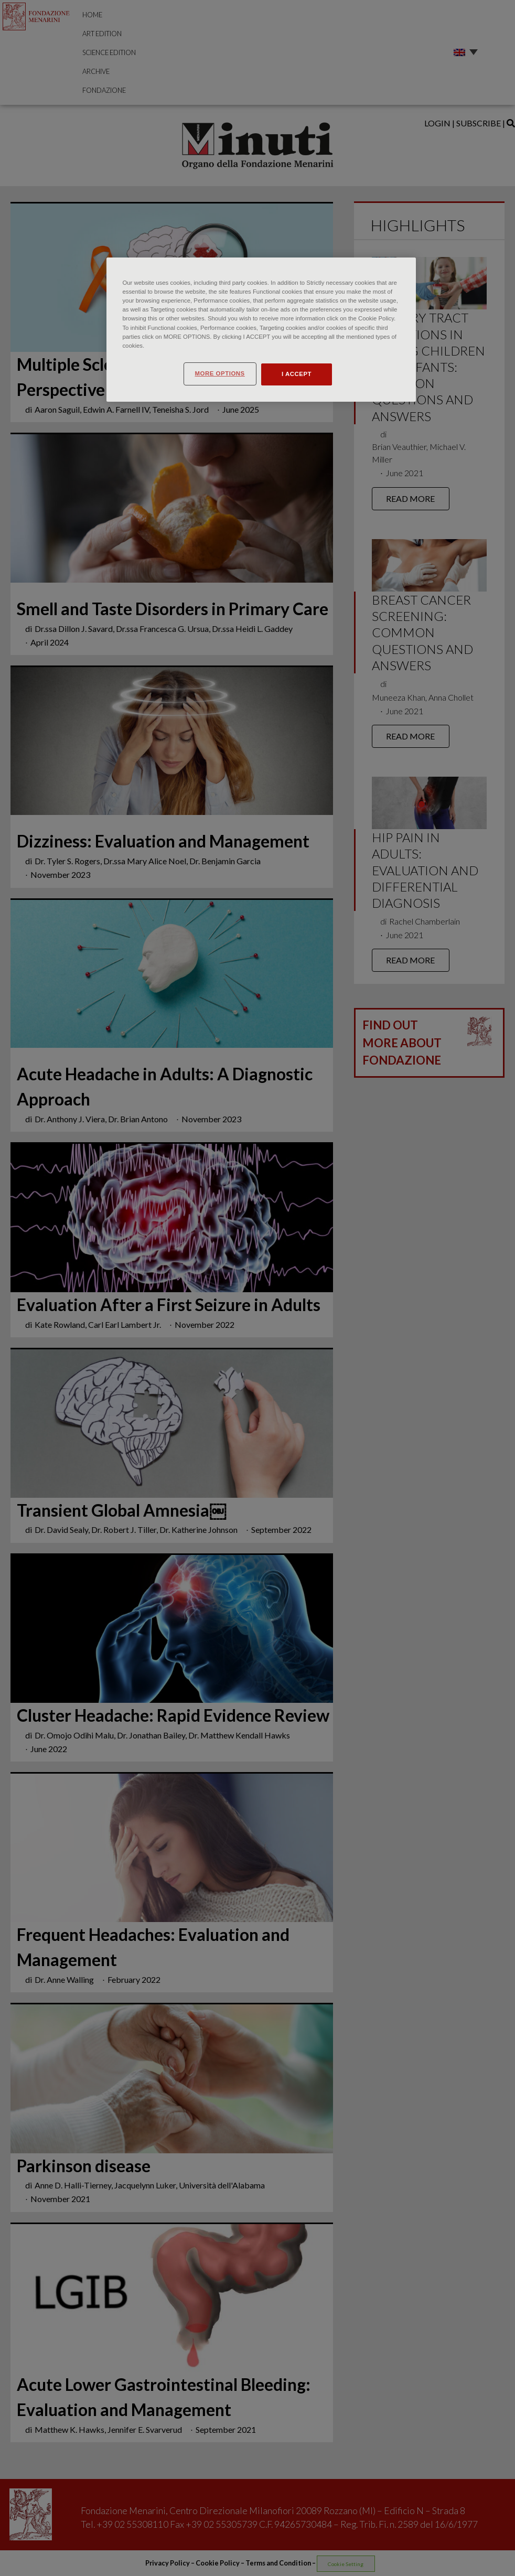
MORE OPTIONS (219, 373)
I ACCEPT (297, 374)
